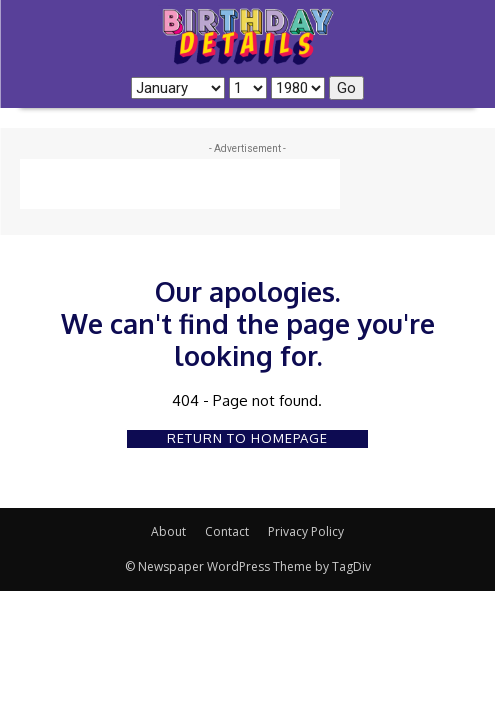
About (168, 531)
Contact (227, 531)
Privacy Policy (306, 531)
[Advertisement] (180, 184)
